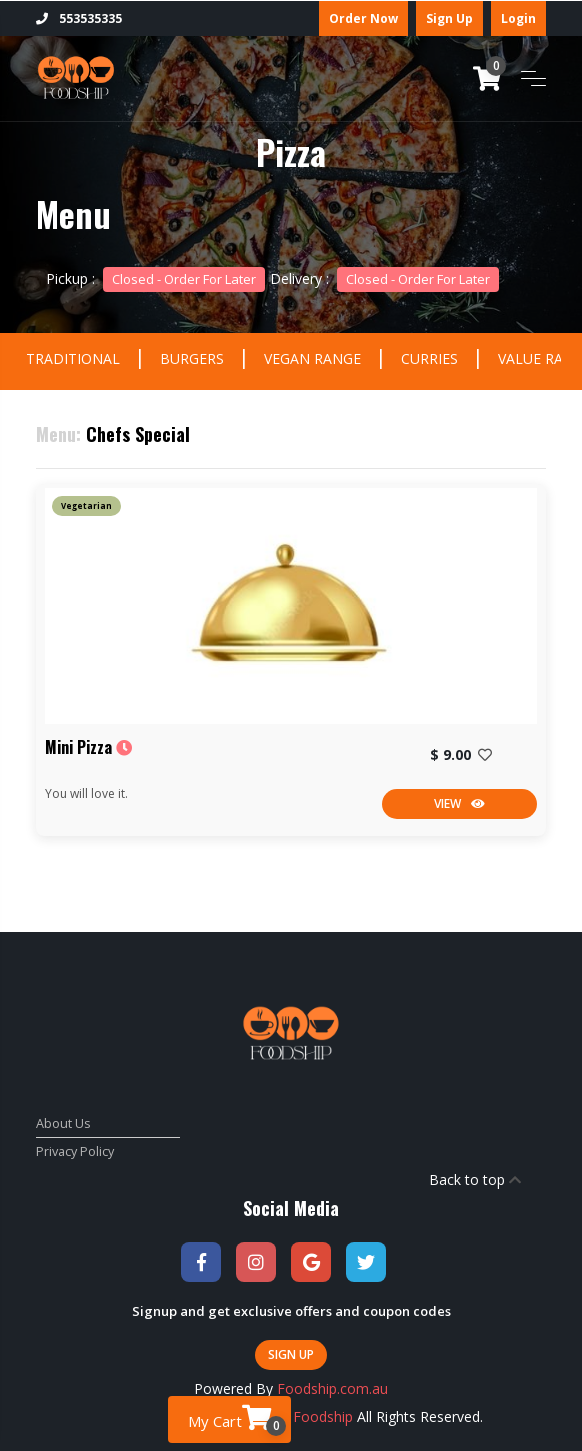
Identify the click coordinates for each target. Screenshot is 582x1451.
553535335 (79, 18)
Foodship (323, 1416)
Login (518, 18)
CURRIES (429, 358)
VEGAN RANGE (312, 358)
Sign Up (449, 18)
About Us (63, 1123)
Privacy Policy (75, 1151)
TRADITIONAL (73, 358)
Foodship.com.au (332, 1388)
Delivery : (384, 278)
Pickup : (155, 278)
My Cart (237, 1420)
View (459, 803)
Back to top (475, 1179)
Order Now (363, 18)
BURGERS (192, 358)
